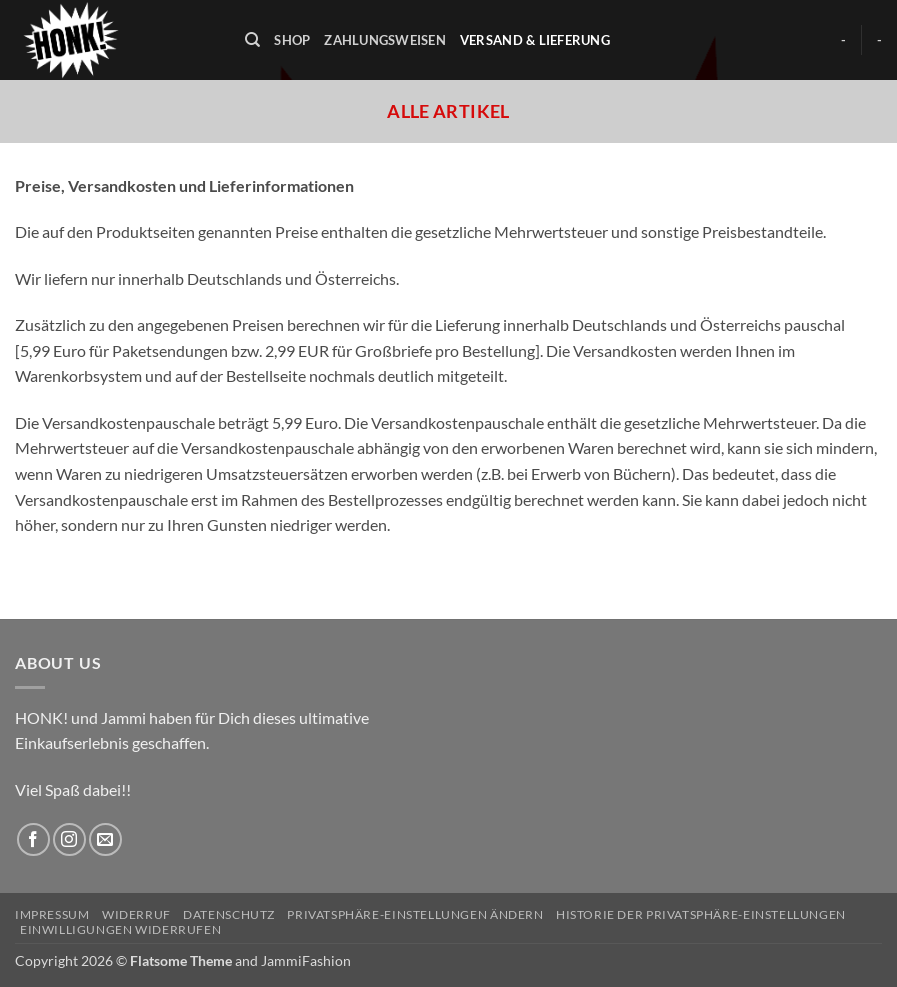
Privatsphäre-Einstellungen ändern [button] (415, 914)
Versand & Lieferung (535, 40)
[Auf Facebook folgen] (33, 839)
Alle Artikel (448, 111)
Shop (292, 40)
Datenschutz (229, 914)
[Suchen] (252, 40)
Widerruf (136, 914)
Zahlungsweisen (385, 40)
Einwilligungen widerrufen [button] (120, 929)
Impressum (52, 914)
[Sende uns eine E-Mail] (105, 839)
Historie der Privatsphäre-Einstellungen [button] (701, 914)
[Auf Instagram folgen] (69, 839)
